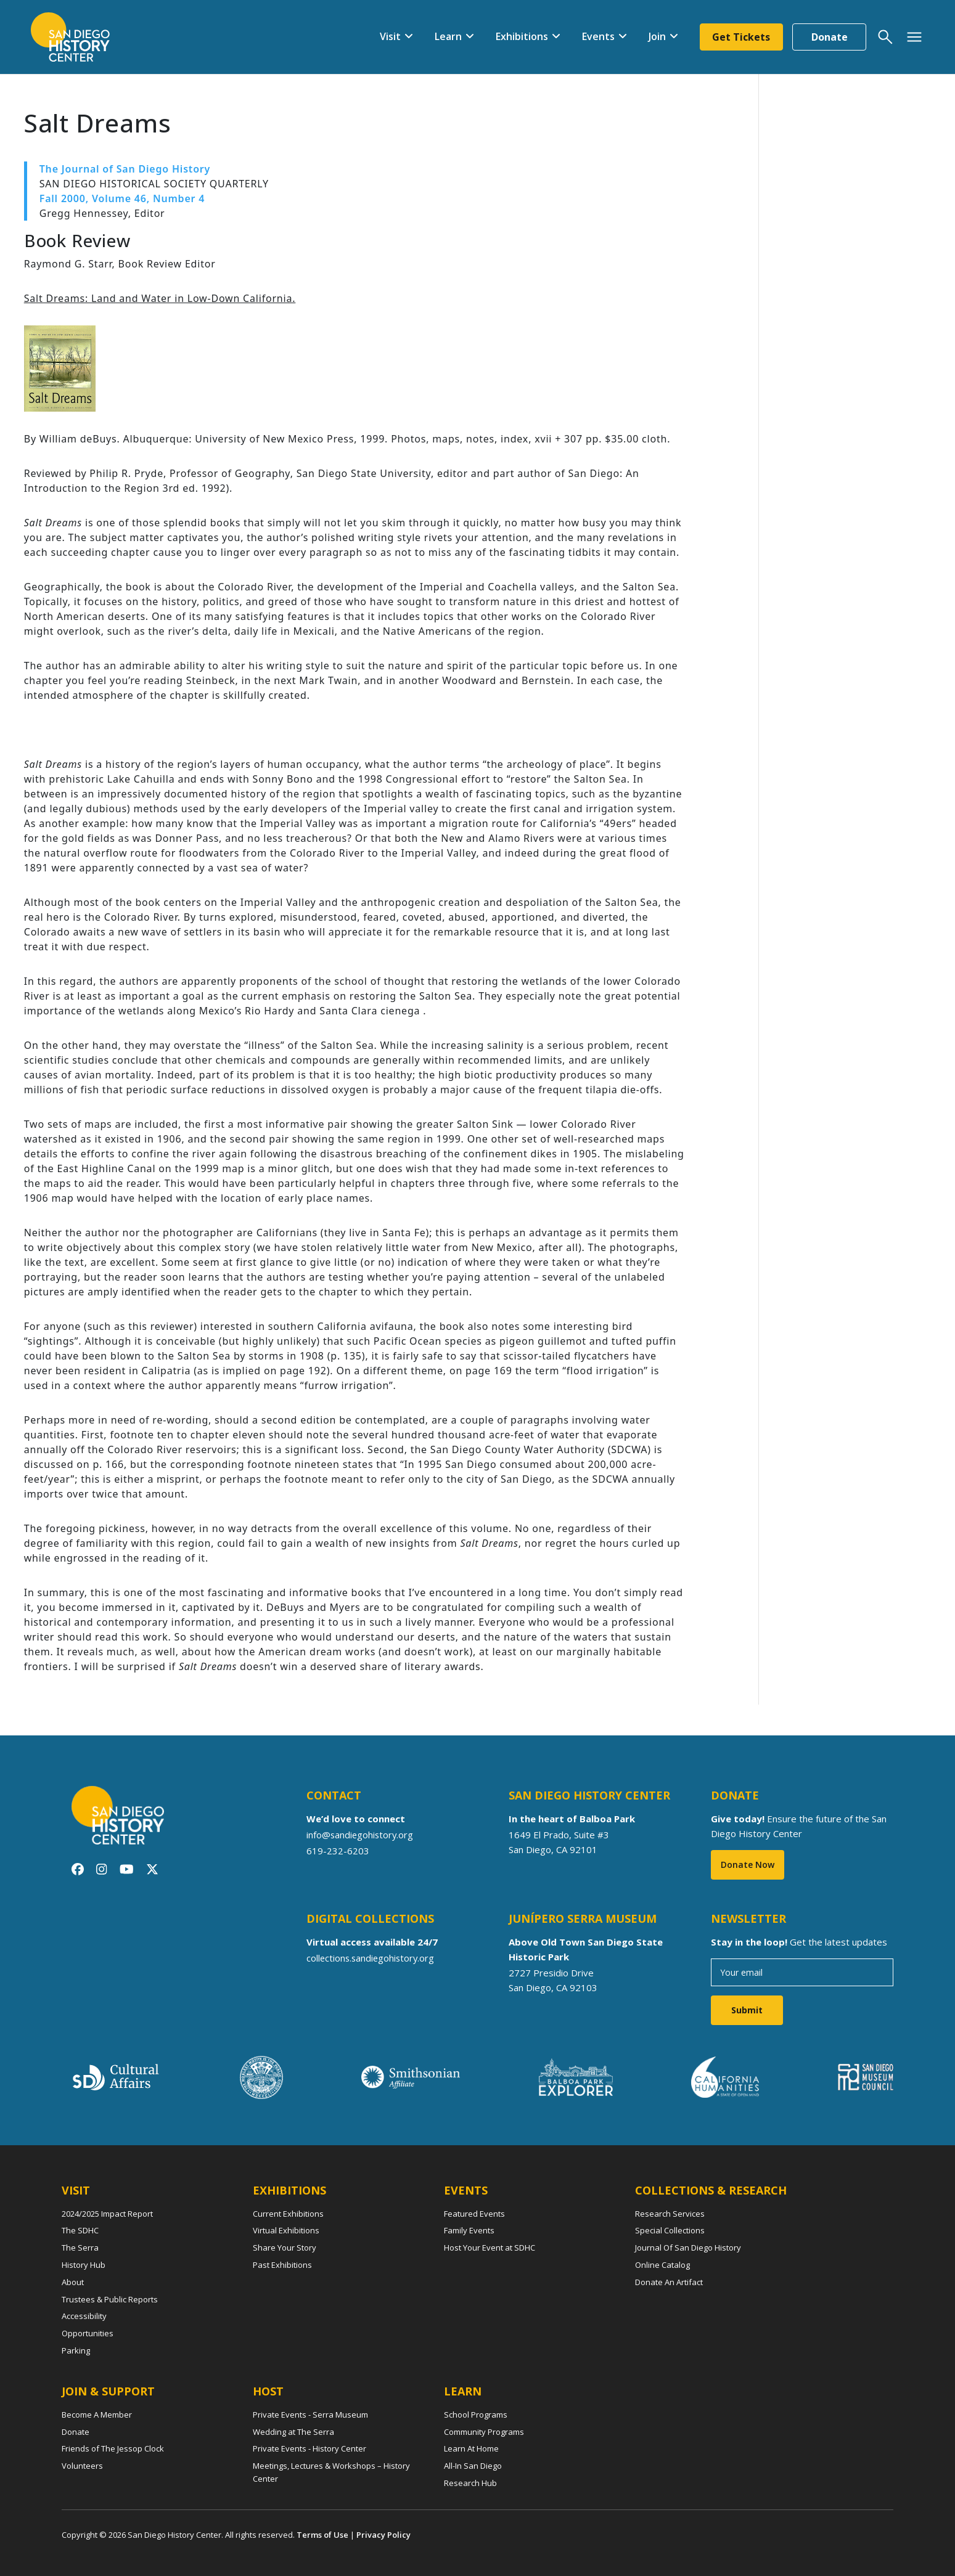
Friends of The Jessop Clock (113, 2448)
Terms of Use (322, 2534)
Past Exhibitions (282, 2264)
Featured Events (474, 2213)
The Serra (80, 2247)
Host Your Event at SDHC (489, 2247)
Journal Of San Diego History (688, 2247)
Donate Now (747, 1864)
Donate (829, 37)
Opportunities (87, 2333)
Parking (76, 2350)
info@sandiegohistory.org (361, 1834)
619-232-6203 (337, 1850)
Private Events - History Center (309, 2448)
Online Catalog (662, 2264)
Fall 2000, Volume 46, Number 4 (122, 198)
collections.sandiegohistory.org (372, 1958)
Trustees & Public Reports (110, 2299)
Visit (389, 36)
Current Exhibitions (288, 2213)
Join (656, 36)
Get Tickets (741, 37)
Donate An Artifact (669, 2282)
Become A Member (97, 2414)
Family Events (469, 2230)
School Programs (475, 2414)
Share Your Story (284, 2247)
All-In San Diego (473, 2465)
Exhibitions (521, 36)
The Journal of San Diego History (124, 169)
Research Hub (470, 2482)
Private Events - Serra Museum (310, 2414)
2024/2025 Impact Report (107, 2213)
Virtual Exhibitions (286, 2230)
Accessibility (84, 2315)
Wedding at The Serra (293, 2431)
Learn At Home (471, 2448)
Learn (447, 36)
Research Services (670, 2213)
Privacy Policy (383, 2534)
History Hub (83, 2264)
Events (597, 36)
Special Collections (670, 2230)
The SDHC (80, 2230)
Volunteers (82, 2465)
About (73, 2282)
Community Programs (484, 2431)
